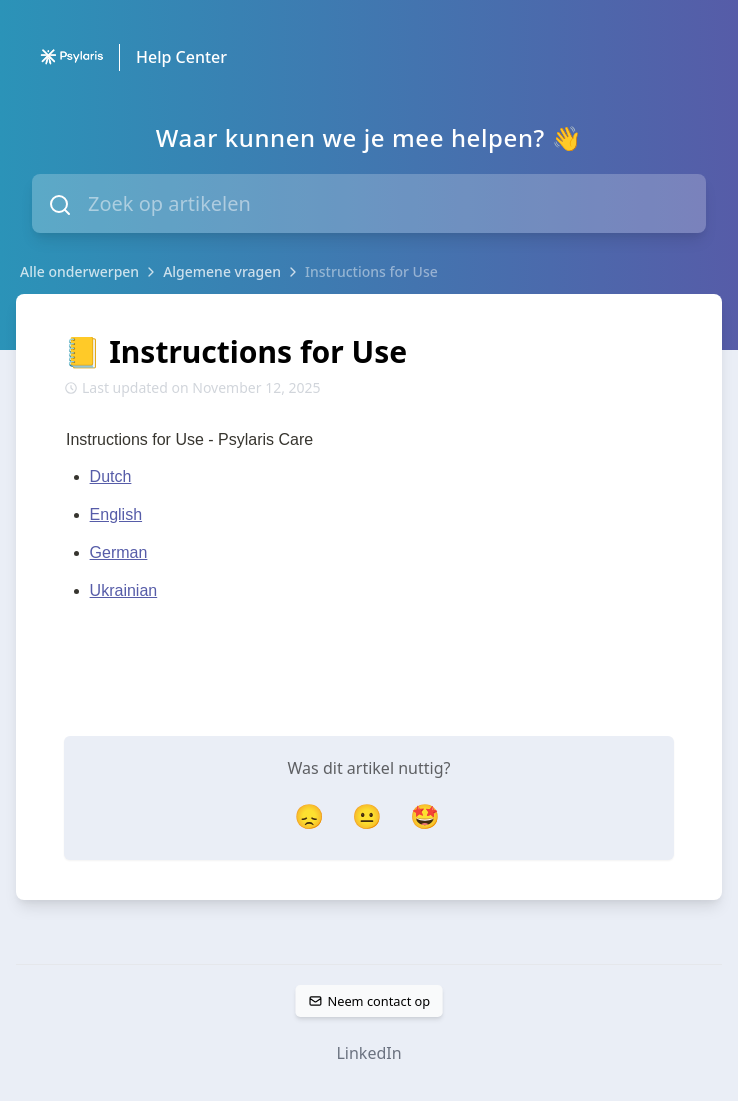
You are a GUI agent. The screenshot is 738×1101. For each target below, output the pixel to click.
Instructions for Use (371, 271)
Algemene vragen (222, 271)
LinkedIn (368, 1053)
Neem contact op (369, 1001)
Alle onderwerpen (79, 271)
